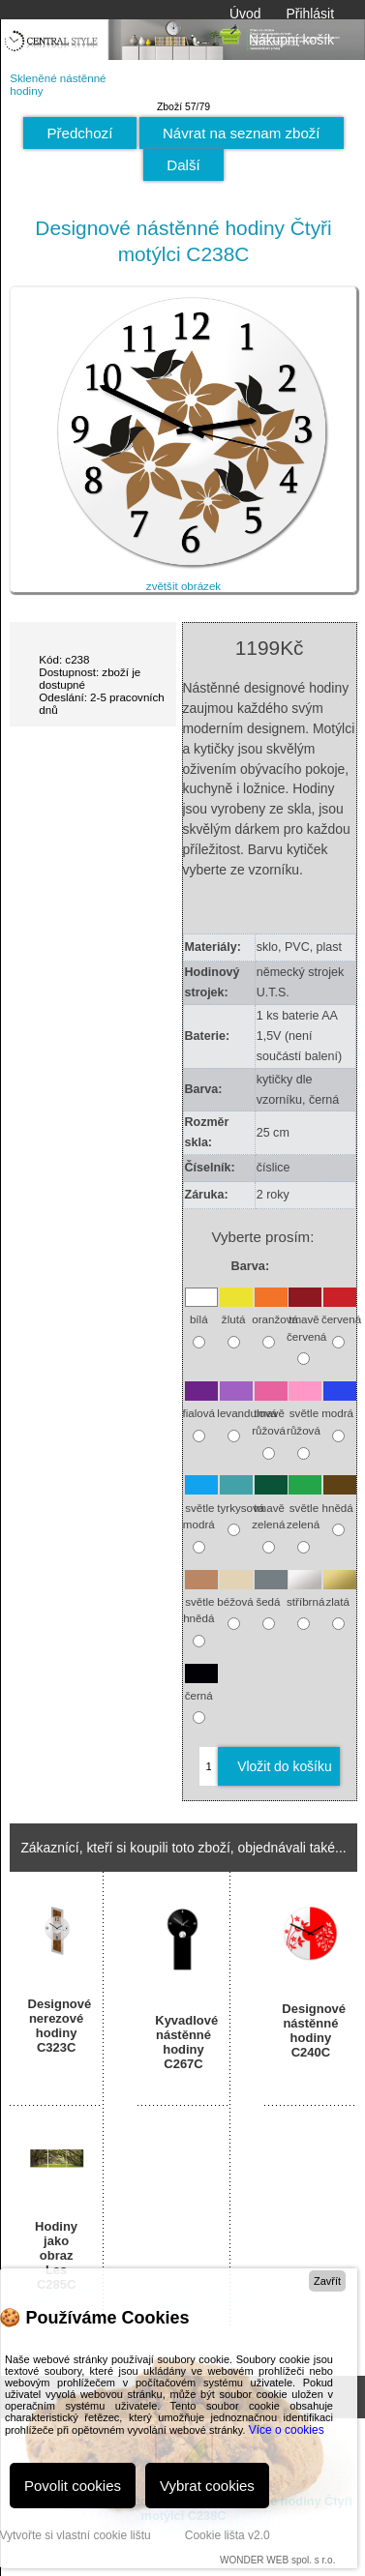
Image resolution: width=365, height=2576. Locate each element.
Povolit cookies (72, 2485)
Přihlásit (310, 13)
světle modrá (200, 1506)
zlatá (339, 1592)
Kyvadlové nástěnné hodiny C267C (183, 2042)
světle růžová (304, 1412)
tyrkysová (240, 1498)
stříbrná (305, 1592)
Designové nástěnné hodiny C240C (310, 2030)
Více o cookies (286, 2430)
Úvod (244, 13)
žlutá (236, 1310)
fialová (200, 1404)
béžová (235, 1592)
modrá (338, 1404)
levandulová (247, 1404)
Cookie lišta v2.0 (227, 2535)
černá (201, 1686)
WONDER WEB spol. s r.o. (277, 2560)
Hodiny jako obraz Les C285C (56, 2255)
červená (341, 1310)
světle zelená (304, 1506)
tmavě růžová (269, 1412)
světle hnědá (200, 1600)
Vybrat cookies (207, 2485)
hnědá (339, 1498)
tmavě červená (306, 1318)
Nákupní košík (275, 39)
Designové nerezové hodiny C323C (56, 2026)
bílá (201, 1310)
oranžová (275, 1310)
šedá (271, 1592)
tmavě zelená (269, 1506)
